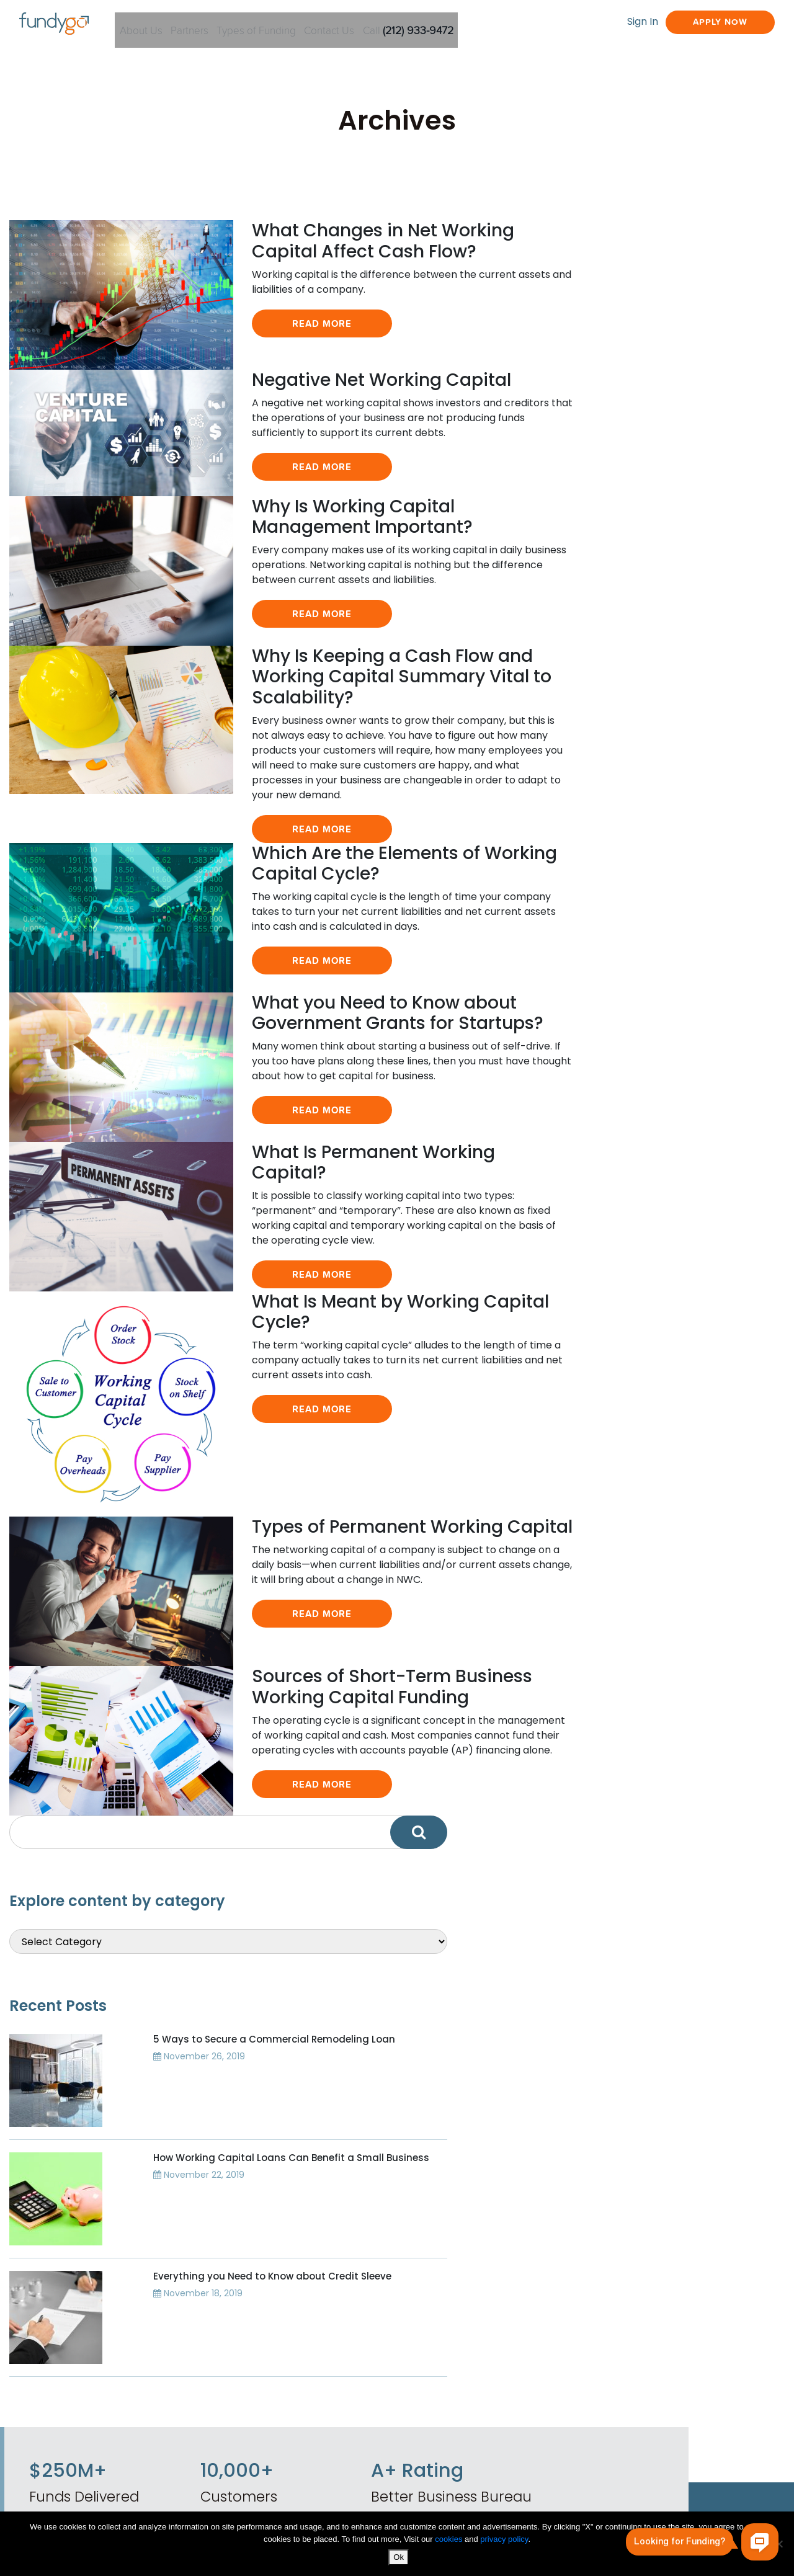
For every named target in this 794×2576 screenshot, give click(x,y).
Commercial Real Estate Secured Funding (509, 2365)
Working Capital (330, 2445)
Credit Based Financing (505, 2395)
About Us (169, 24)
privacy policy (504, 2540)
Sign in (447, 2196)
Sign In (599, 23)
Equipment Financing (500, 2336)
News (302, 2357)
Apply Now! (515, 2136)
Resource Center (647, 2380)
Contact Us (388, 24)
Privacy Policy (322, 2424)
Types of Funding (304, 24)
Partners (227, 24)
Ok (400, 2558)
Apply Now (697, 23)
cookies (450, 2540)
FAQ (299, 2380)
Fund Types (633, 2336)
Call (476, 24)
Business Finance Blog (346, 2336)
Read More (276, 371)
